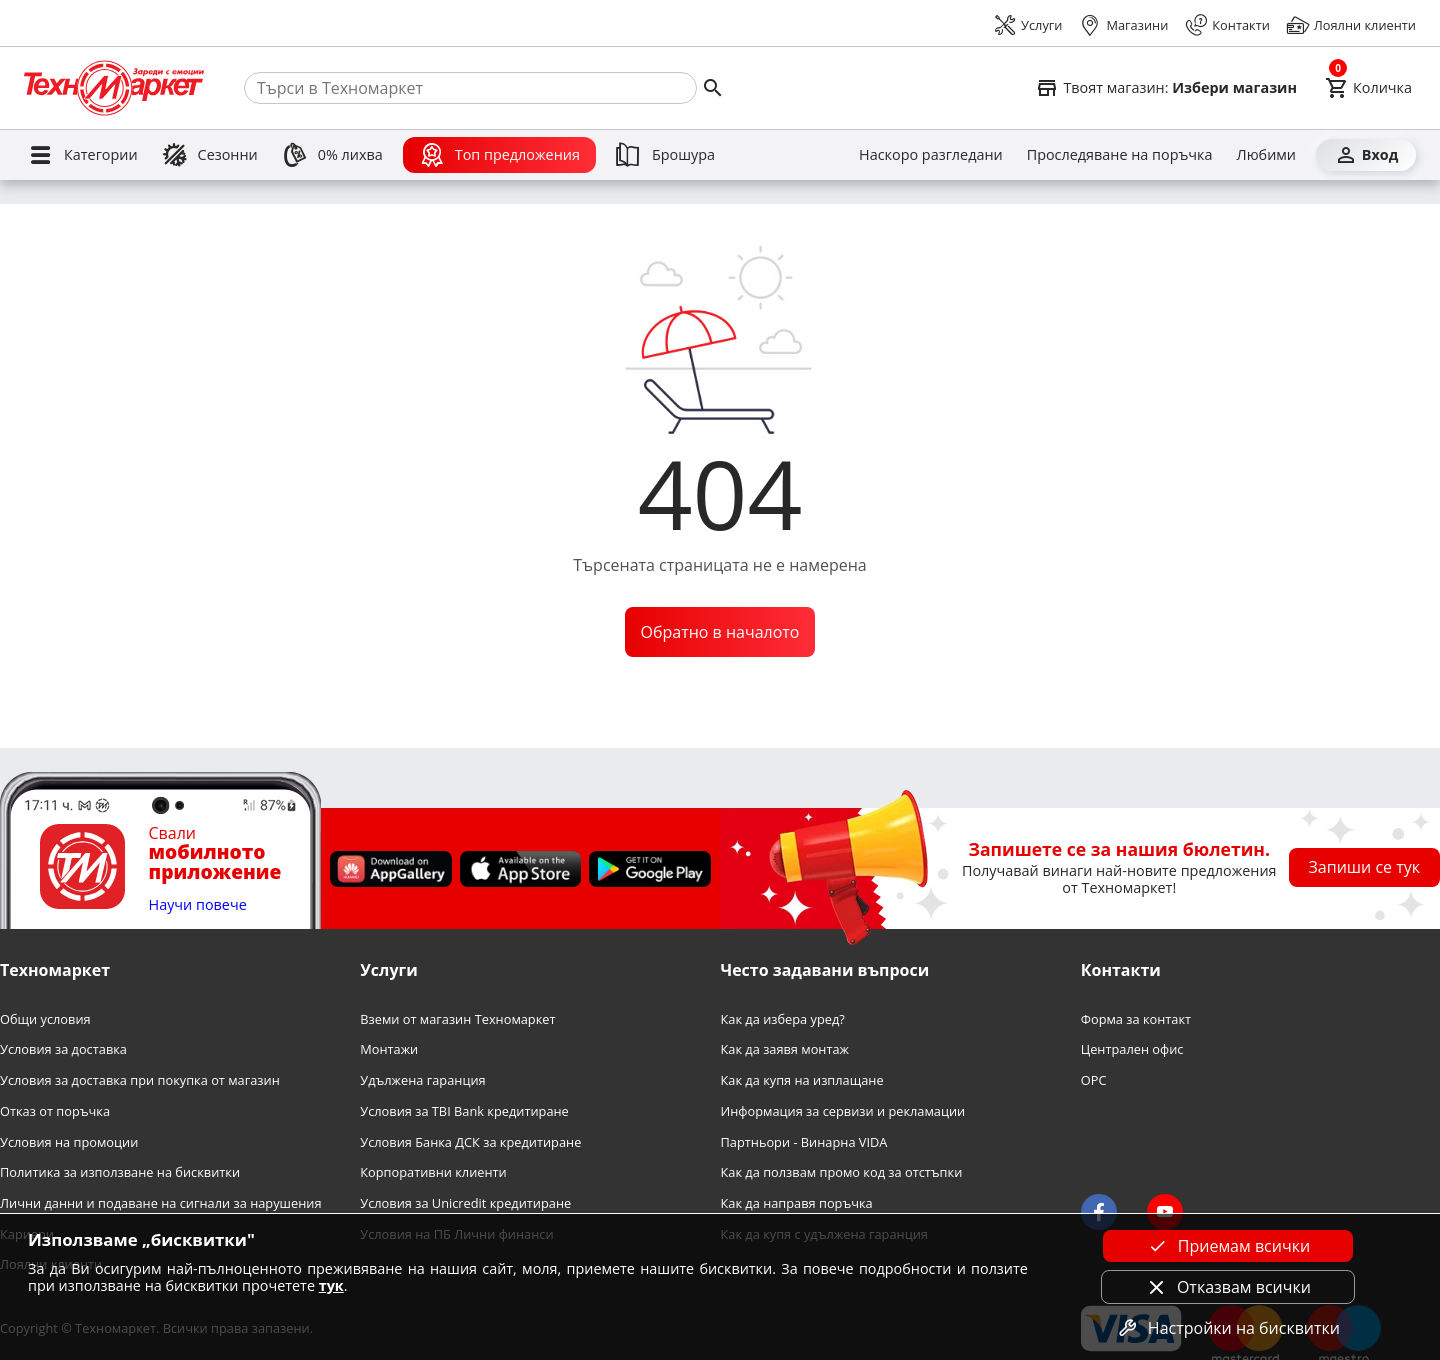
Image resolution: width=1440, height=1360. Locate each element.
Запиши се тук (1365, 867)
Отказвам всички (1228, 1287)
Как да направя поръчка (797, 1203)
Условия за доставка (63, 1049)
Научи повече (198, 905)
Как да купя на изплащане (802, 1080)
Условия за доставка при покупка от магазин (140, 1080)
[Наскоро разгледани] (931, 155)
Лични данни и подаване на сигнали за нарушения (160, 1203)
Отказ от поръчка (55, 1111)
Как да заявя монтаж (785, 1049)
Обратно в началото (720, 632)
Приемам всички (1228, 1246)
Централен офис (1132, 1049)
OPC (1094, 1080)
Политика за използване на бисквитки (120, 1172)
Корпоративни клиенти (433, 1172)
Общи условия (45, 1019)
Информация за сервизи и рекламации (843, 1111)
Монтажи (389, 1049)
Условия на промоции (69, 1142)
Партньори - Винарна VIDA (804, 1142)
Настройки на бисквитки (1228, 1328)
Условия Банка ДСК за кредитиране (470, 1142)
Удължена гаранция (422, 1080)
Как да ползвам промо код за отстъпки (842, 1172)
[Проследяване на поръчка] (1120, 155)
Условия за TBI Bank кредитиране (464, 1111)
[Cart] (1368, 88)
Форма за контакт (1136, 1019)
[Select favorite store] (1166, 88)
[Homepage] (114, 88)
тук (331, 1285)
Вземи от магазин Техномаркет (457, 1019)
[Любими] (1266, 155)
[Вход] (1366, 155)
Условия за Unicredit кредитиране (465, 1203)
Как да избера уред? (783, 1019)
